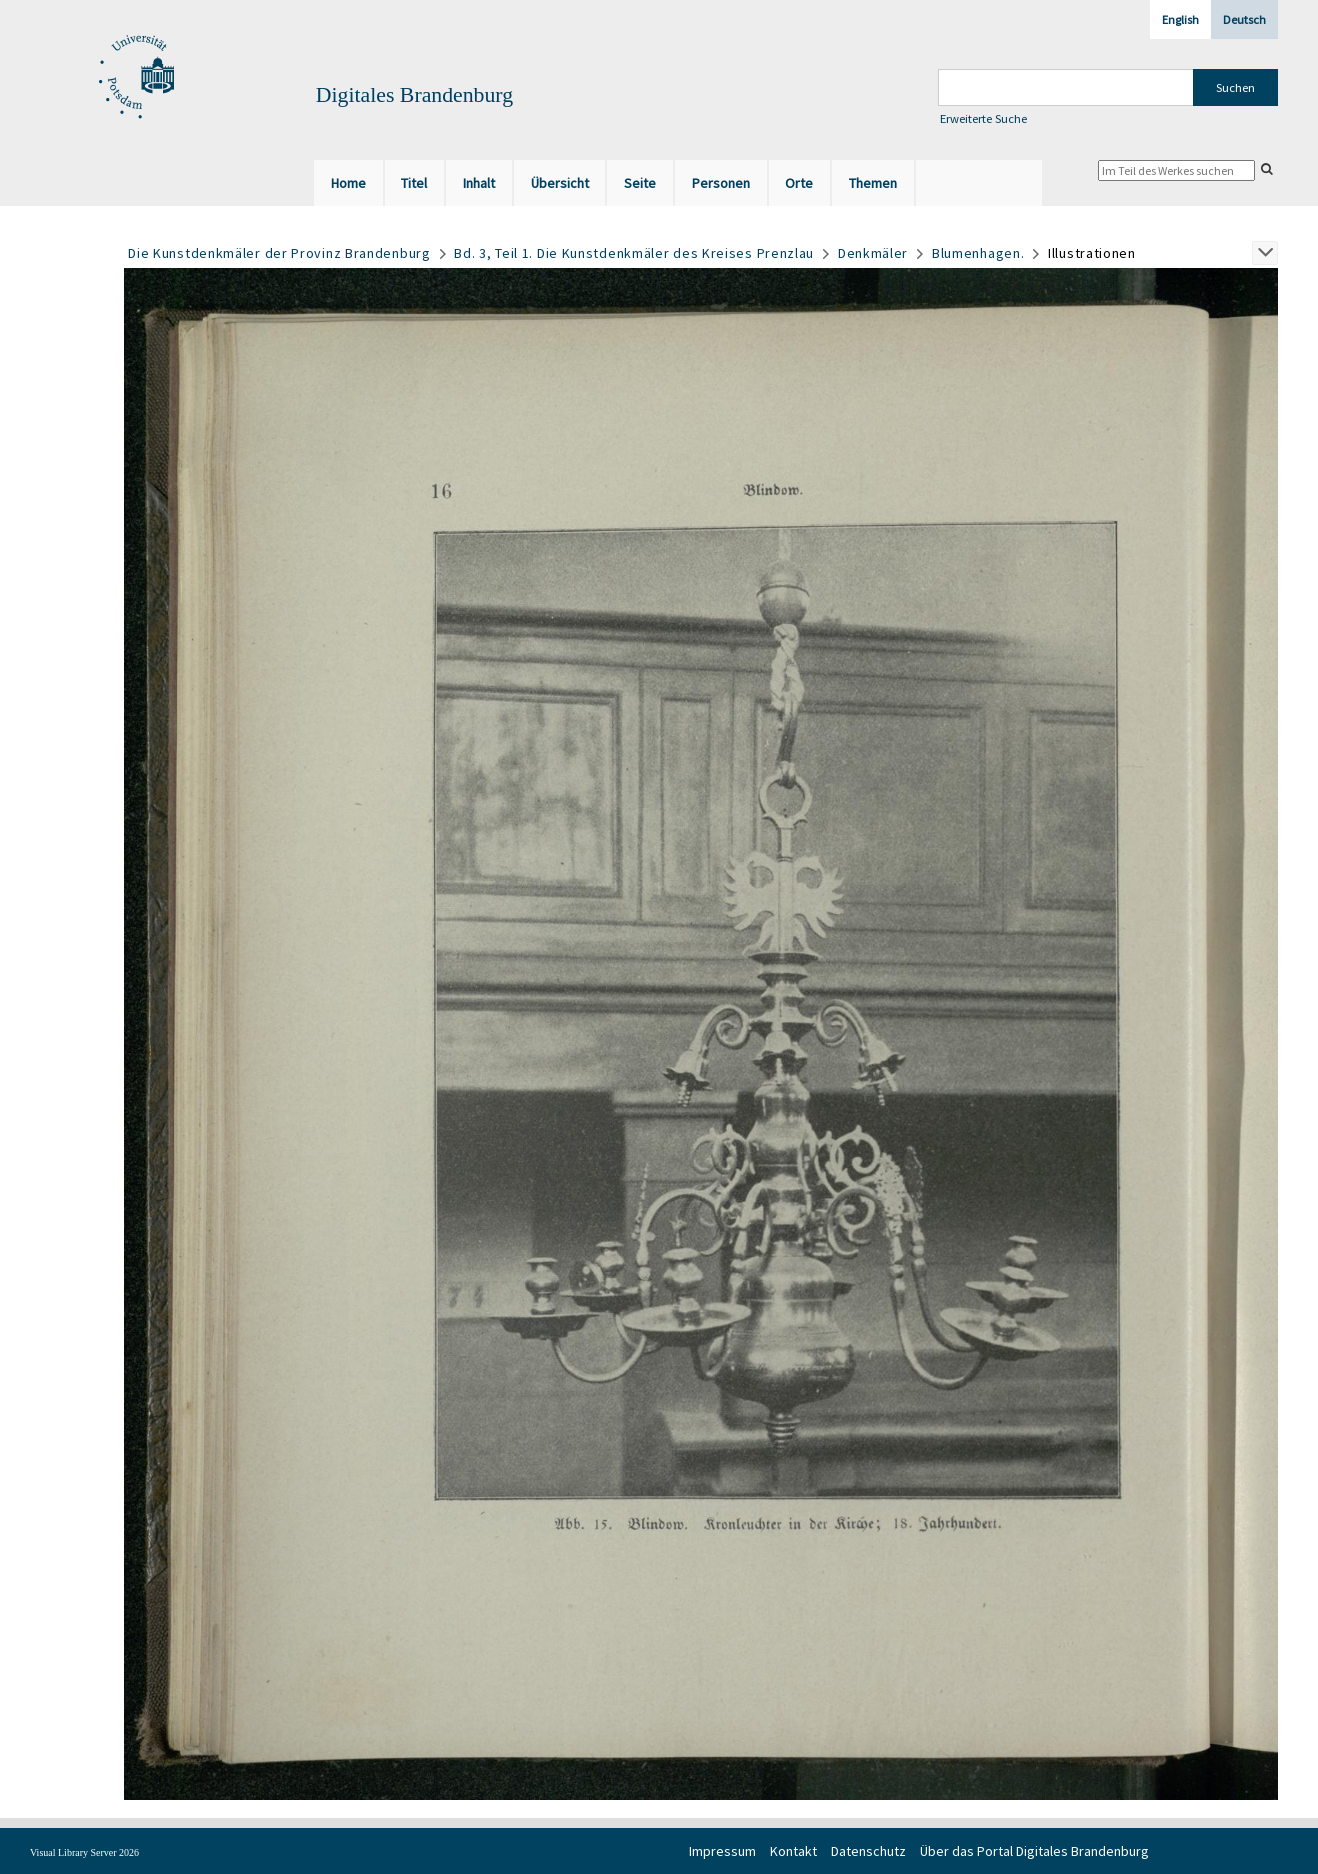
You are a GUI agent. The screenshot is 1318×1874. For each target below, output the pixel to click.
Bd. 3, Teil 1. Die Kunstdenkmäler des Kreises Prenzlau (634, 253)
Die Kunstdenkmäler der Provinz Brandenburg (279, 253)
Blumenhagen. (978, 253)
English (1180, 19)
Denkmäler (873, 253)
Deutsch (1244, 19)
